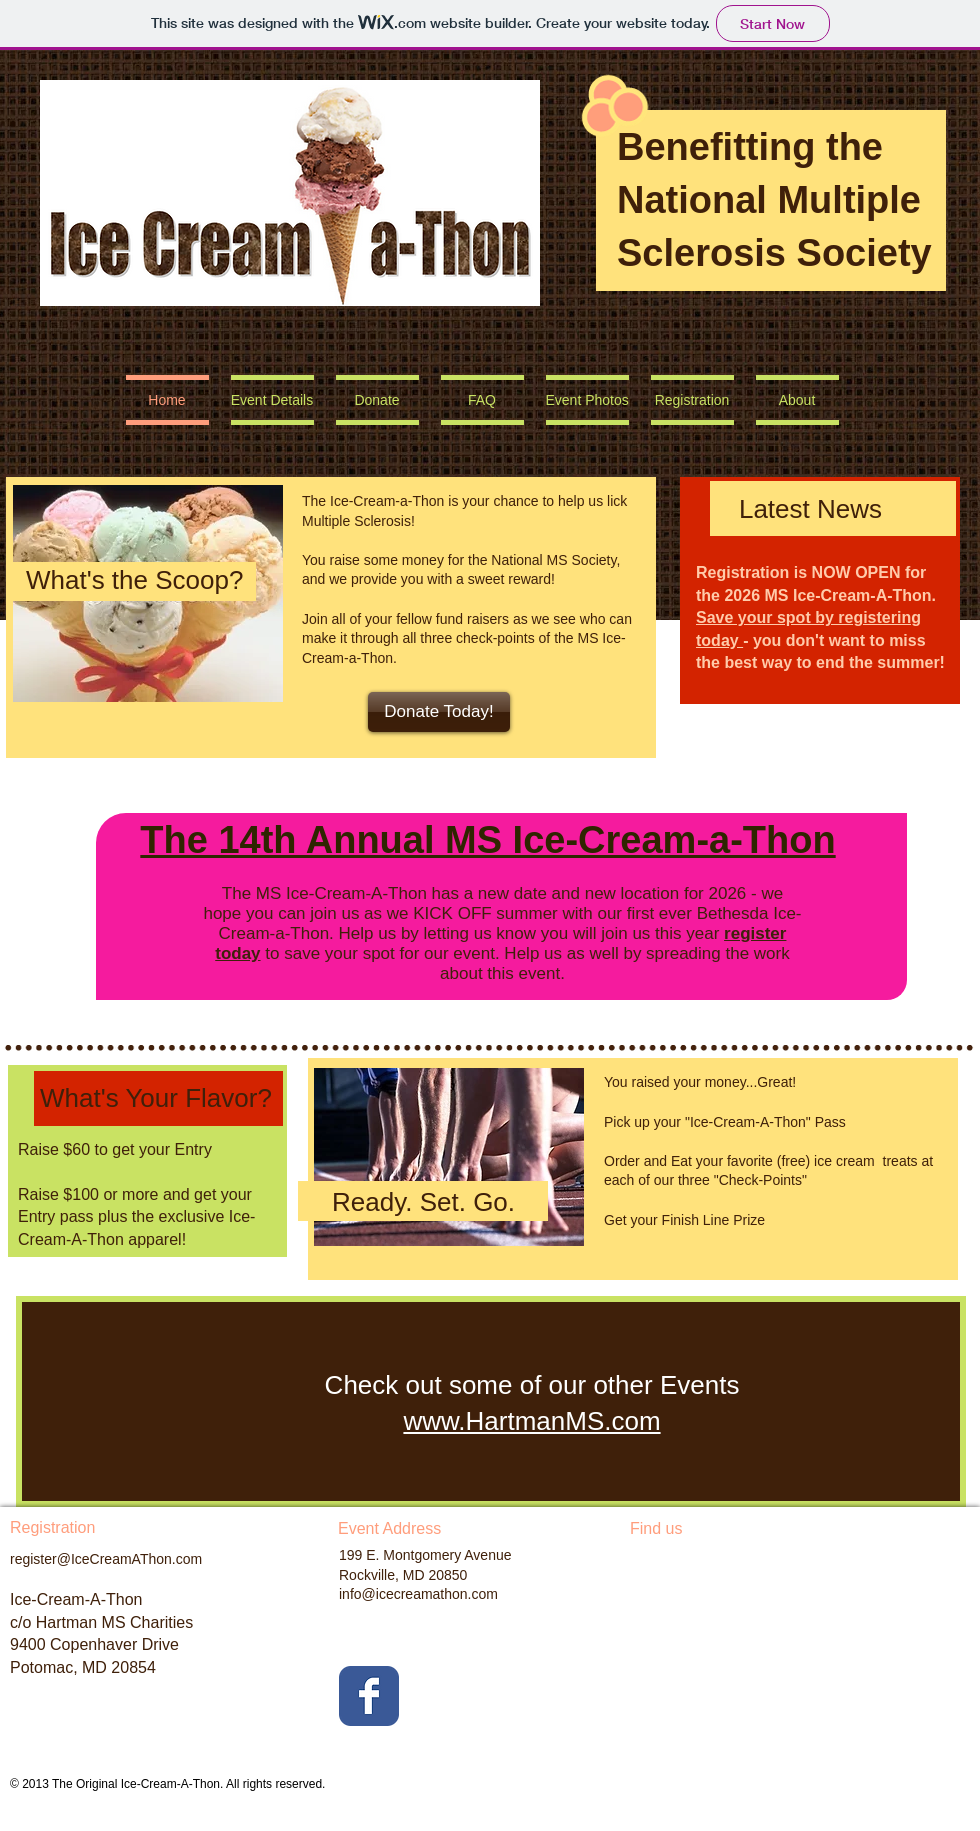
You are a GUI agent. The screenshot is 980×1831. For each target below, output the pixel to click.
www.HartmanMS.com (531, 1421)
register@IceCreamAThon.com (106, 1559)
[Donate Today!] (439, 712)
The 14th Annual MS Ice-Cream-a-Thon (487, 840)
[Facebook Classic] (369, 1696)
